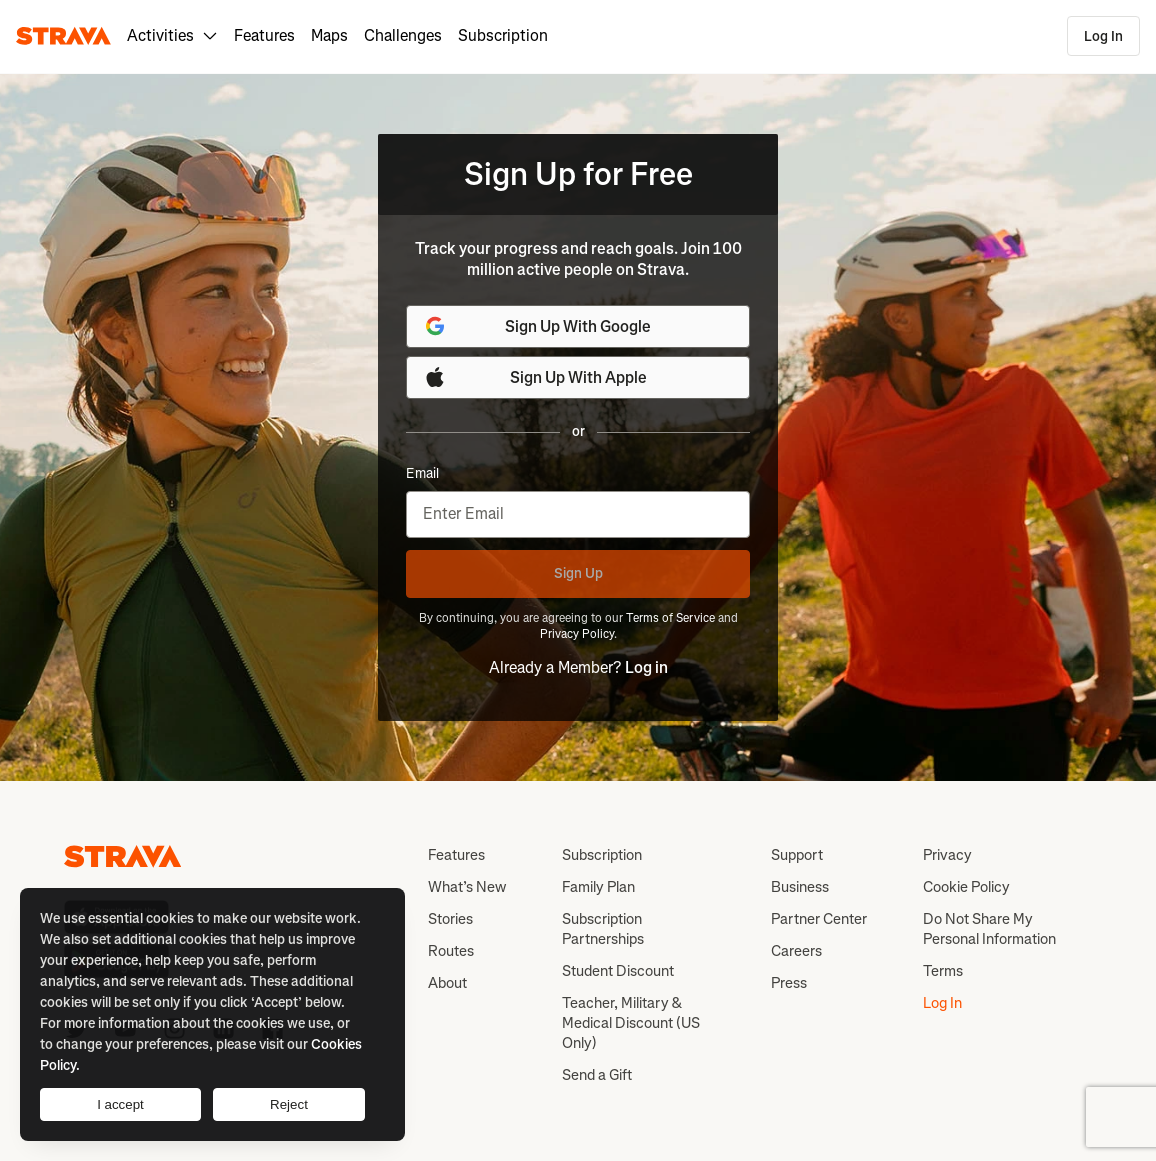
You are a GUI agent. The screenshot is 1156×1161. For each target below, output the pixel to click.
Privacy (947, 855)
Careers (796, 951)
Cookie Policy (966, 887)
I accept (120, 1104)
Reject (289, 1104)
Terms (943, 971)
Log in (646, 667)
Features (264, 35)
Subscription (503, 35)
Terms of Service (670, 618)
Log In (1103, 36)
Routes (451, 951)
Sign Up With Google (537, 326)
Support (797, 855)
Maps (329, 35)
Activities (172, 35)
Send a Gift (597, 1075)
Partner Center (819, 919)
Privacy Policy (577, 634)
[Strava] (63, 36)
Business (800, 887)
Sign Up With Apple (535, 377)
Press (789, 983)
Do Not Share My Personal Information (989, 929)
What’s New (467, 887)
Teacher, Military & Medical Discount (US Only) (631, 1023)
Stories (450, 919)
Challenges (403, 35)
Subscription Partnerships (603, 929)
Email (422, 474)
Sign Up (578, 573)
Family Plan (598, 887)
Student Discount (618, 971)
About (447, 983)
